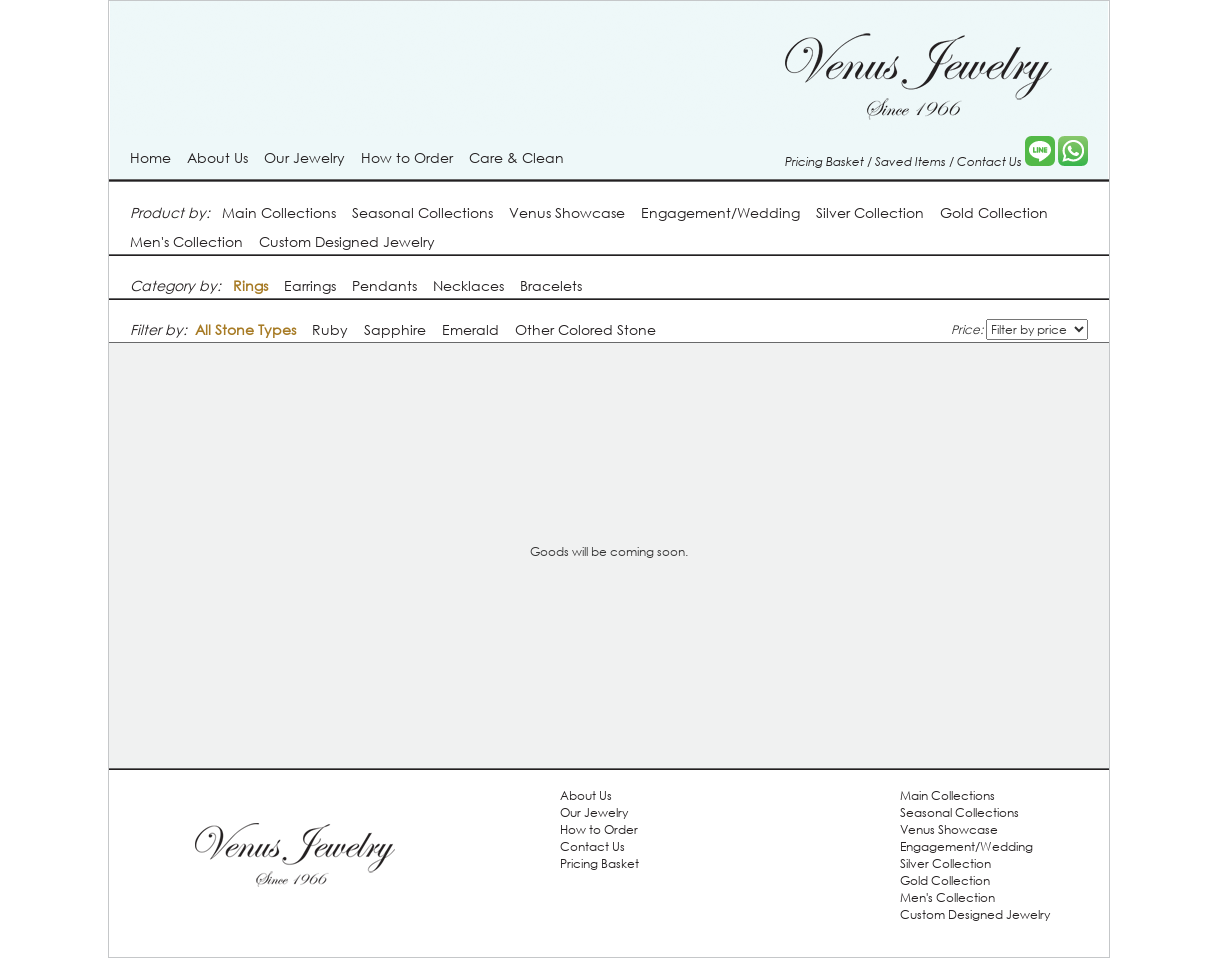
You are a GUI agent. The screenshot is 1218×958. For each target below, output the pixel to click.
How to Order (407, 157)
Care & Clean (516, 157)
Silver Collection (870, 212)
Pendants (384, 285)
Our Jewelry (304, 157)
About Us (217, 157)
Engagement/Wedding (720, 212)
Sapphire (395, 329)
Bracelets (551, 285)
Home (150, 157)
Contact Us (989, 161)
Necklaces (468, 285)
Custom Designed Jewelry (347, 241)
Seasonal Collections (422, 212)
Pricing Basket (824, 161)
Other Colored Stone (585, 329)
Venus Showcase (567, 212)
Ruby (330, 329)
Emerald (470, 329)
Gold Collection (994, 212)
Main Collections (279, 212)
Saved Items (910, 161)
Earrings (310, 285)
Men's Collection (186, 241)
